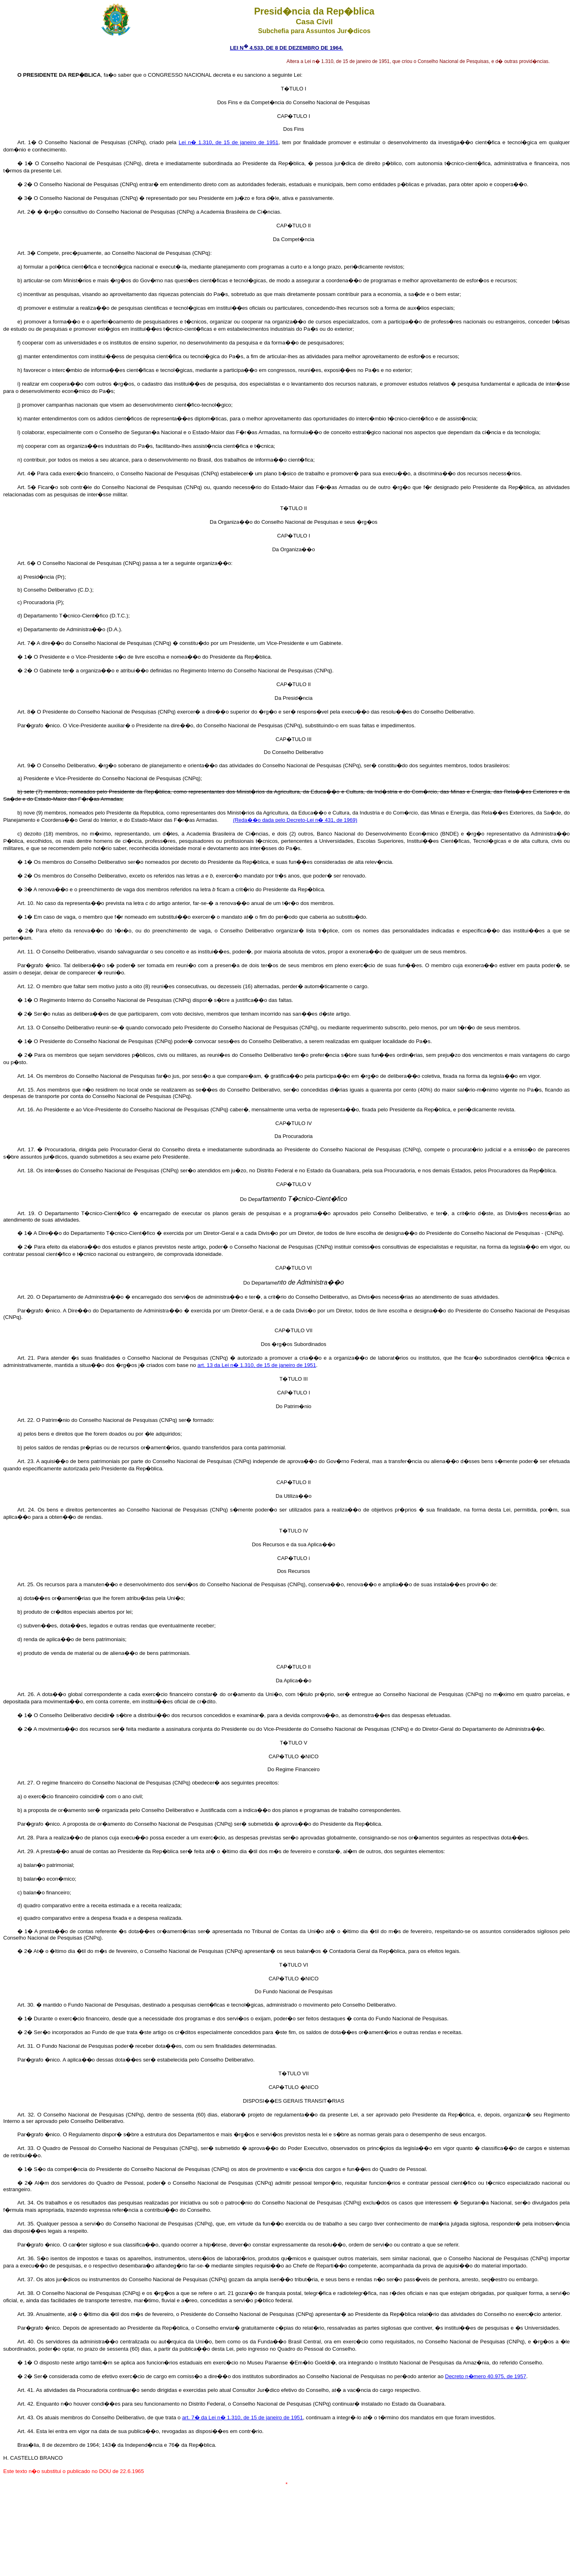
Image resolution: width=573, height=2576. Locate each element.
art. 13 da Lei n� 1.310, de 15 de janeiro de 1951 (256, 1365)
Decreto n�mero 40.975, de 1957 (485, 2376)
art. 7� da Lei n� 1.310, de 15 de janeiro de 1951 (242, 2417)
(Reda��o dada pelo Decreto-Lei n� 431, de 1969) (295, 820)
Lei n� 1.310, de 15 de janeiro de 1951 (228, 142)
